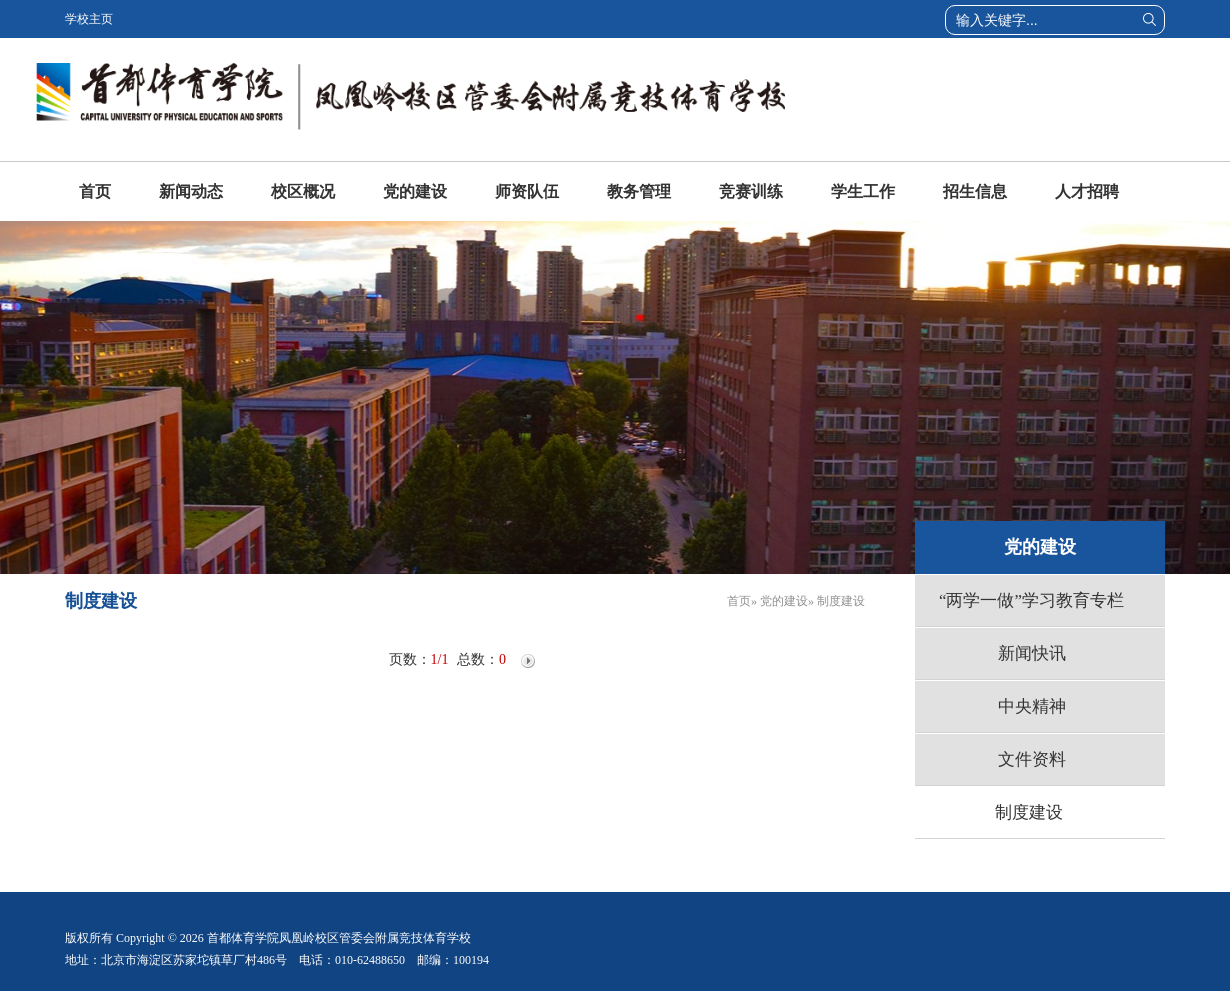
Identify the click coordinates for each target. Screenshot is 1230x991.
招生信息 (975, 191)
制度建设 (1029, 812)
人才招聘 (1087, 191)
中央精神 (1032, 706)
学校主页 (89, 19)
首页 (95, 191)
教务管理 (639, 191)
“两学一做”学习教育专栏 (1031, 600)
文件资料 (1032, 759)
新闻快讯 (1032, 653)
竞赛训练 (751, 191)
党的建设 (415, 191)
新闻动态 (191, 191)
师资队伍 (527, 191)
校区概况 (303, 191)
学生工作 (863, 191)
